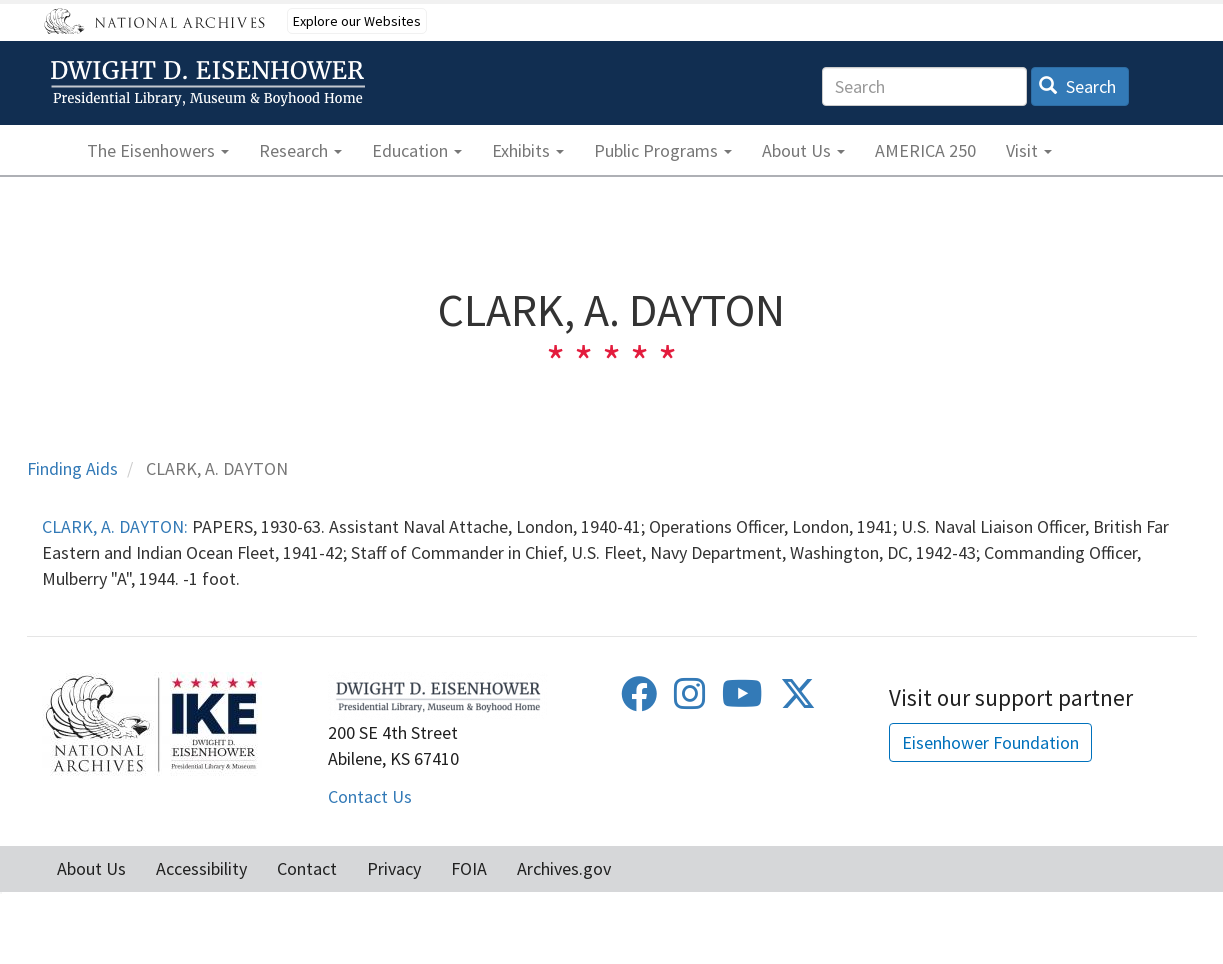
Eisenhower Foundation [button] (990, 742)
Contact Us (370, 796)
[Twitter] (798, 700)
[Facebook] (639, 700)
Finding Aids (72, 468)
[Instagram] (690, 700)
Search (1077, 86)
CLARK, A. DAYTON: (115, 526)
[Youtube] (742, 700)
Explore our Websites (357, 21)
